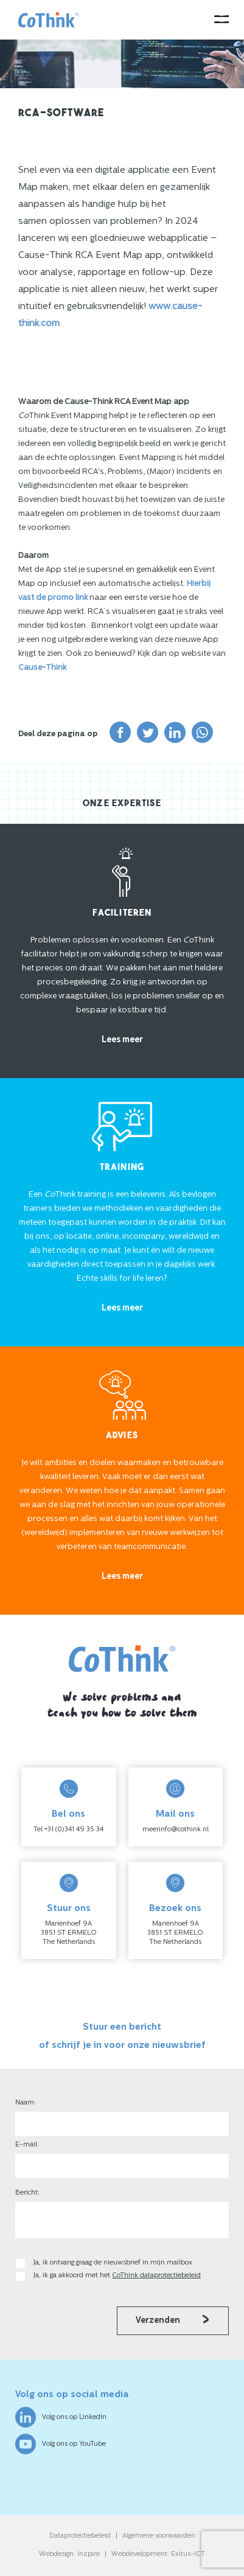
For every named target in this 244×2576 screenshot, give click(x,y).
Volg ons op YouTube (60, 2444)
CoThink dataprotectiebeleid (156, 2275)
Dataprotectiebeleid (80, 2536)
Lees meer (122, 1040)
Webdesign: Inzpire (69, 2554)
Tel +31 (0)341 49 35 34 (68, 1829)
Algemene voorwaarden (158, 2536)
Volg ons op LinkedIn (60, 2417)
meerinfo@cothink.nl (175, 1829)
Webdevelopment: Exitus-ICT (158, 2554)
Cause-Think (42, 668)
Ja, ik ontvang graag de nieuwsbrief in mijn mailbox (113, 2263)
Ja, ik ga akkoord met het (117, 2275)
